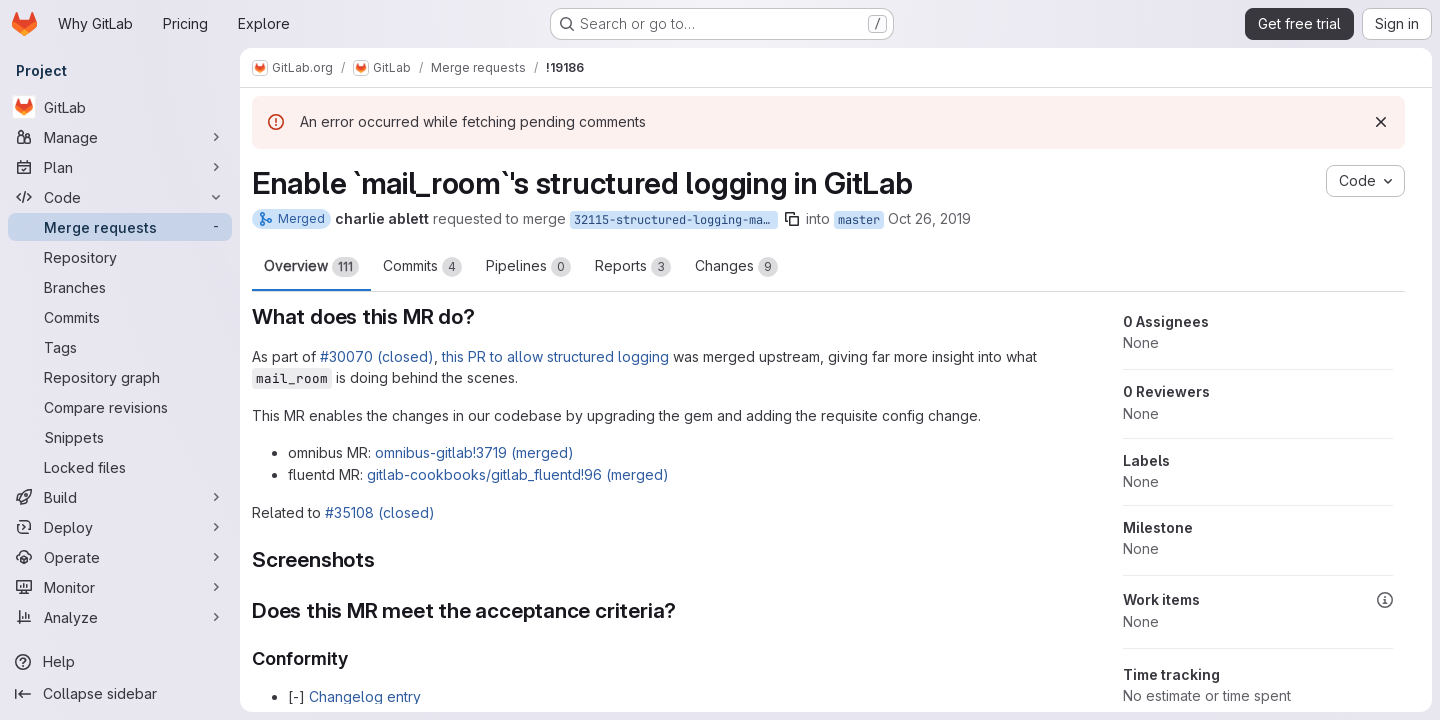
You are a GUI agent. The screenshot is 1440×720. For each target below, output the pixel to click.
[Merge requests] (120, 227)
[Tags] (120, 347)
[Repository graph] (120, 377)
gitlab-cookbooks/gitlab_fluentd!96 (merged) (518, 474)
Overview (311, 267)
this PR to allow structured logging (555, 356)
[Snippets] (120, 437)
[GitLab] (120, 107)
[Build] (120, 497)
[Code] (120, 197)
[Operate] (120, 557)
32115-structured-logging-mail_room (676, 220)
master (859, 220)
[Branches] (120, 287)
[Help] (120, 662)
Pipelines (528, 267)
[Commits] (120, 317)
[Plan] (120, 167)
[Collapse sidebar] (120, 694)
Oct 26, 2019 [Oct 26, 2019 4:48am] (929, 218)
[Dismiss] (1381, 122)
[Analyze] (120, 617)
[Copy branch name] (792, 219)
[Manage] (120, 137)
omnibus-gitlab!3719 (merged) (474, 452)
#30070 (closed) (377, 356)
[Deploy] (120, 527)
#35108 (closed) (380, 512)
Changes (736, 267)
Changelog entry (365, 696)
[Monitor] (120, 587)
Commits (422, 267)
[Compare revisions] (120, 407)
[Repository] (120, 257)
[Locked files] (120, 467)
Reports (633, 267)
